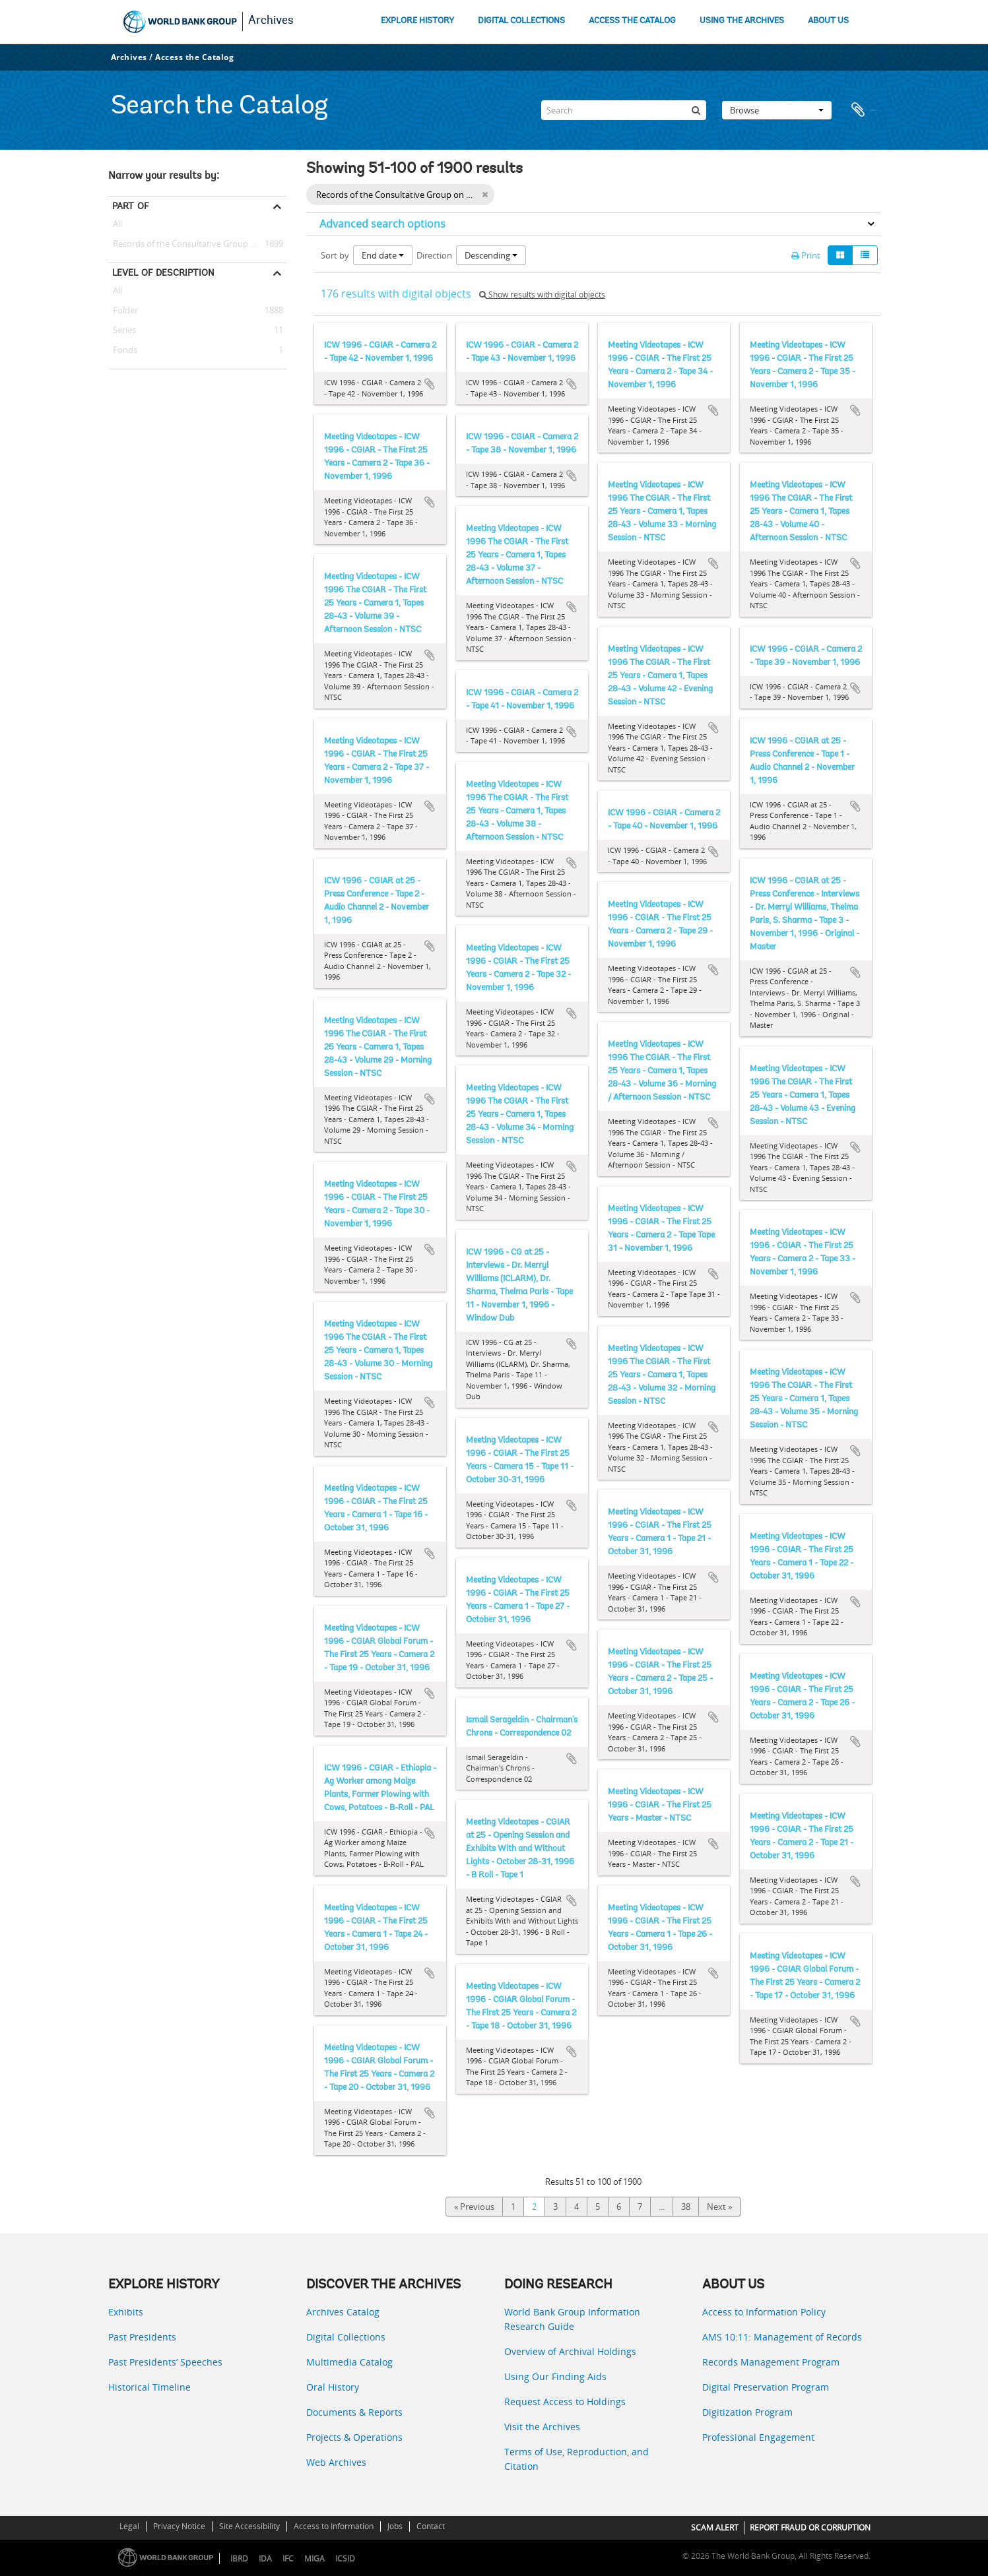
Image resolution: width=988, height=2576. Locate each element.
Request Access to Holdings (565, 2401)
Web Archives (336, 2462)
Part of (130, 205)
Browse (777, 110)
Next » (719, 2207)
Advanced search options (382, 223)
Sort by (335, 255)
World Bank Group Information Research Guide (572, 2319)
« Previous (474, 2207)
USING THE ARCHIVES (742, 20)
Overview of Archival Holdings (570, 2351)
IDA (265, 2558)
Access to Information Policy (764, 2312)
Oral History (332, 2387)
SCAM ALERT (715, 2527)
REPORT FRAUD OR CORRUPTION (810, 2527)
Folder (123, 311)
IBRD (239, 2558)
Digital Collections (345, 2337)
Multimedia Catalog (349, 2362)
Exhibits (125, 2312)
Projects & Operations (354, 2437)
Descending (491, 255)
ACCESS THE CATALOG (632, 20)
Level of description (163, 272)
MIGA (314, 2558)
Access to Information (334, 2526)
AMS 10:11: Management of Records (782, 2337)
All (117, 226)
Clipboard (863, 110)
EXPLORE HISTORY (417, 20)
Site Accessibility (249, 2526)
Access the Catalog (194, 57)
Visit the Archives (542, 2426)
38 (685, 2207)
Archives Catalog (342, 2312)
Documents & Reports (354, 2412)
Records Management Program (771, 2362)
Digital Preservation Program (765, 2387)
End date (383, 255)
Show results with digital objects (542, 294)
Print (805, 255)
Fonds (122, 350)
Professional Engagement (758, 2437)
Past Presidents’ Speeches (165, 2362)
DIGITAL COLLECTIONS (521, 20)
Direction (434, 255)
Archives (271, 21)
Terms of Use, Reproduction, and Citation (576, 2458)
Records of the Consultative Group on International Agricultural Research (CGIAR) (197, 244)
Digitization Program (747, 2412)
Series (122, 330)
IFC (288, 2558)
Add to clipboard (429, 384)
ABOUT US (828, 20)
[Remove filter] (485, 194)
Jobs (395, 2526)
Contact (430, 2526)
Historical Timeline (149, 2387)
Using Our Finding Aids (555, 2376)
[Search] (623, 110)
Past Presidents (142, 2337)
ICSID (345, 2558)
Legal (129, 2526)
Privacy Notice (179, 2526)
